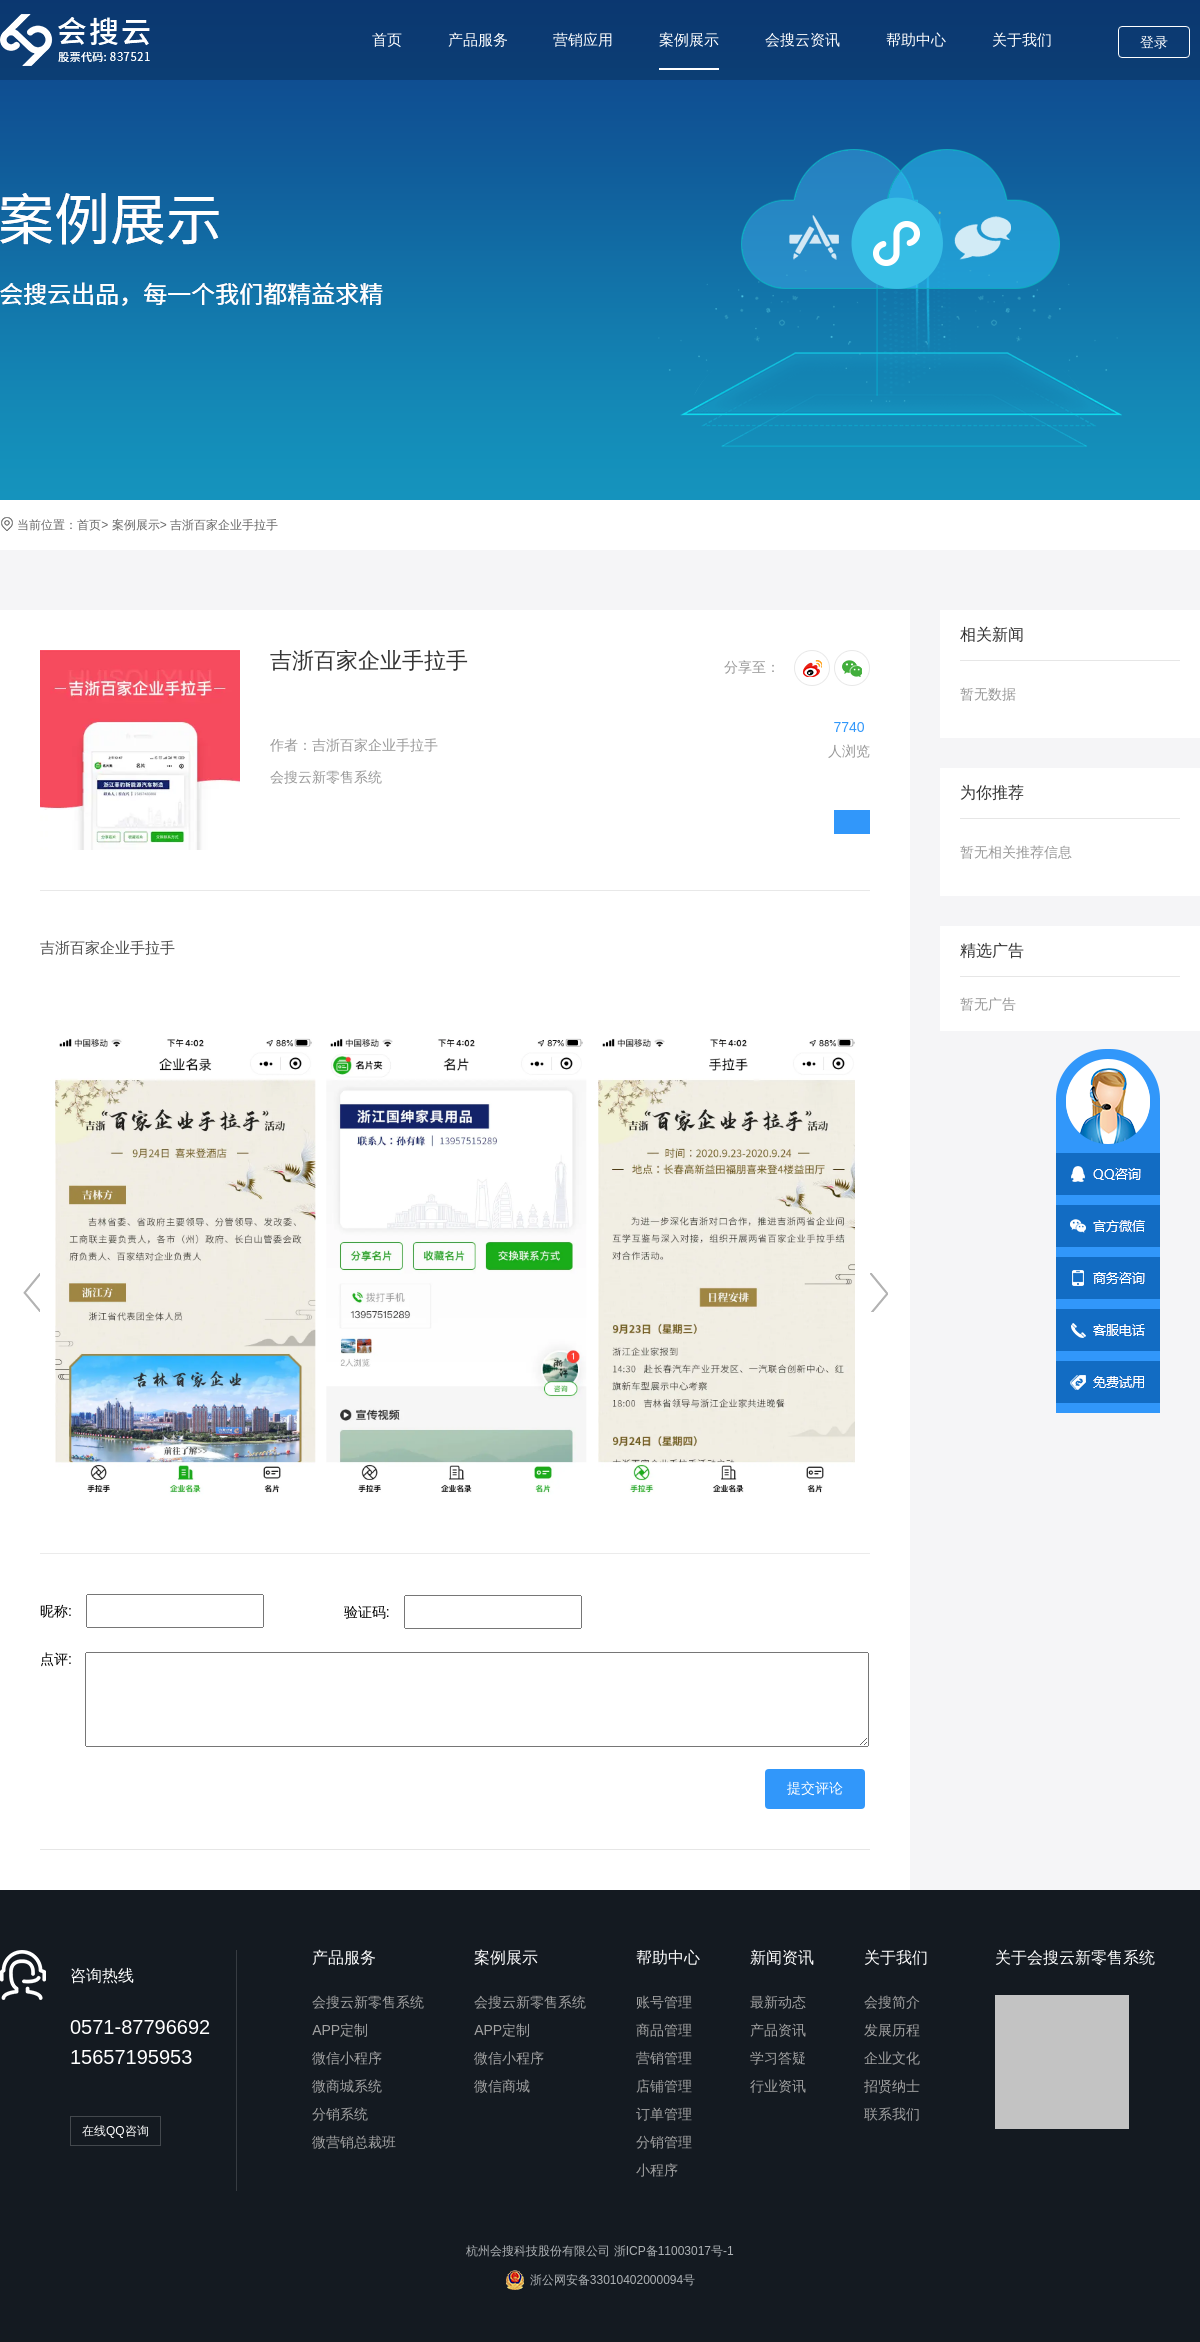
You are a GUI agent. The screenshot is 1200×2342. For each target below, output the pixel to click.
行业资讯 (778, 2086)
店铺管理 (664, 2086)
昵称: (56, 1611)
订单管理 (664, 2114)
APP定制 (340, 2030)
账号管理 (664, 2002)
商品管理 (664, 2030)
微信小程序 (347, 2058)
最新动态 (778, 2002)
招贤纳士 (892, 2086)
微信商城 (502, 2086)
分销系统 (340, 2114)
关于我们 (1022, 39)
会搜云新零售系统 (368, 2002)
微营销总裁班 (354, 2142)
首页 (387, 39)
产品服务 (478, 39)
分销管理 (664, 2142)
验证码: (367, 1612)
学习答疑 (778, 2058)
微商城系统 (347, 2086)
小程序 (657, 2170)
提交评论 (815, 1788)
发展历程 (892, 2030)
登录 (1154, 42)
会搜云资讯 (802, 39)
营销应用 (583, 39)
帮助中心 (916, 39)
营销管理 (664, 2058)
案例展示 (689, 50)
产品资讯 (778, 2030)
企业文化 (892, 2058)
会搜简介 (892, 2002)
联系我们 (892, 2114)
